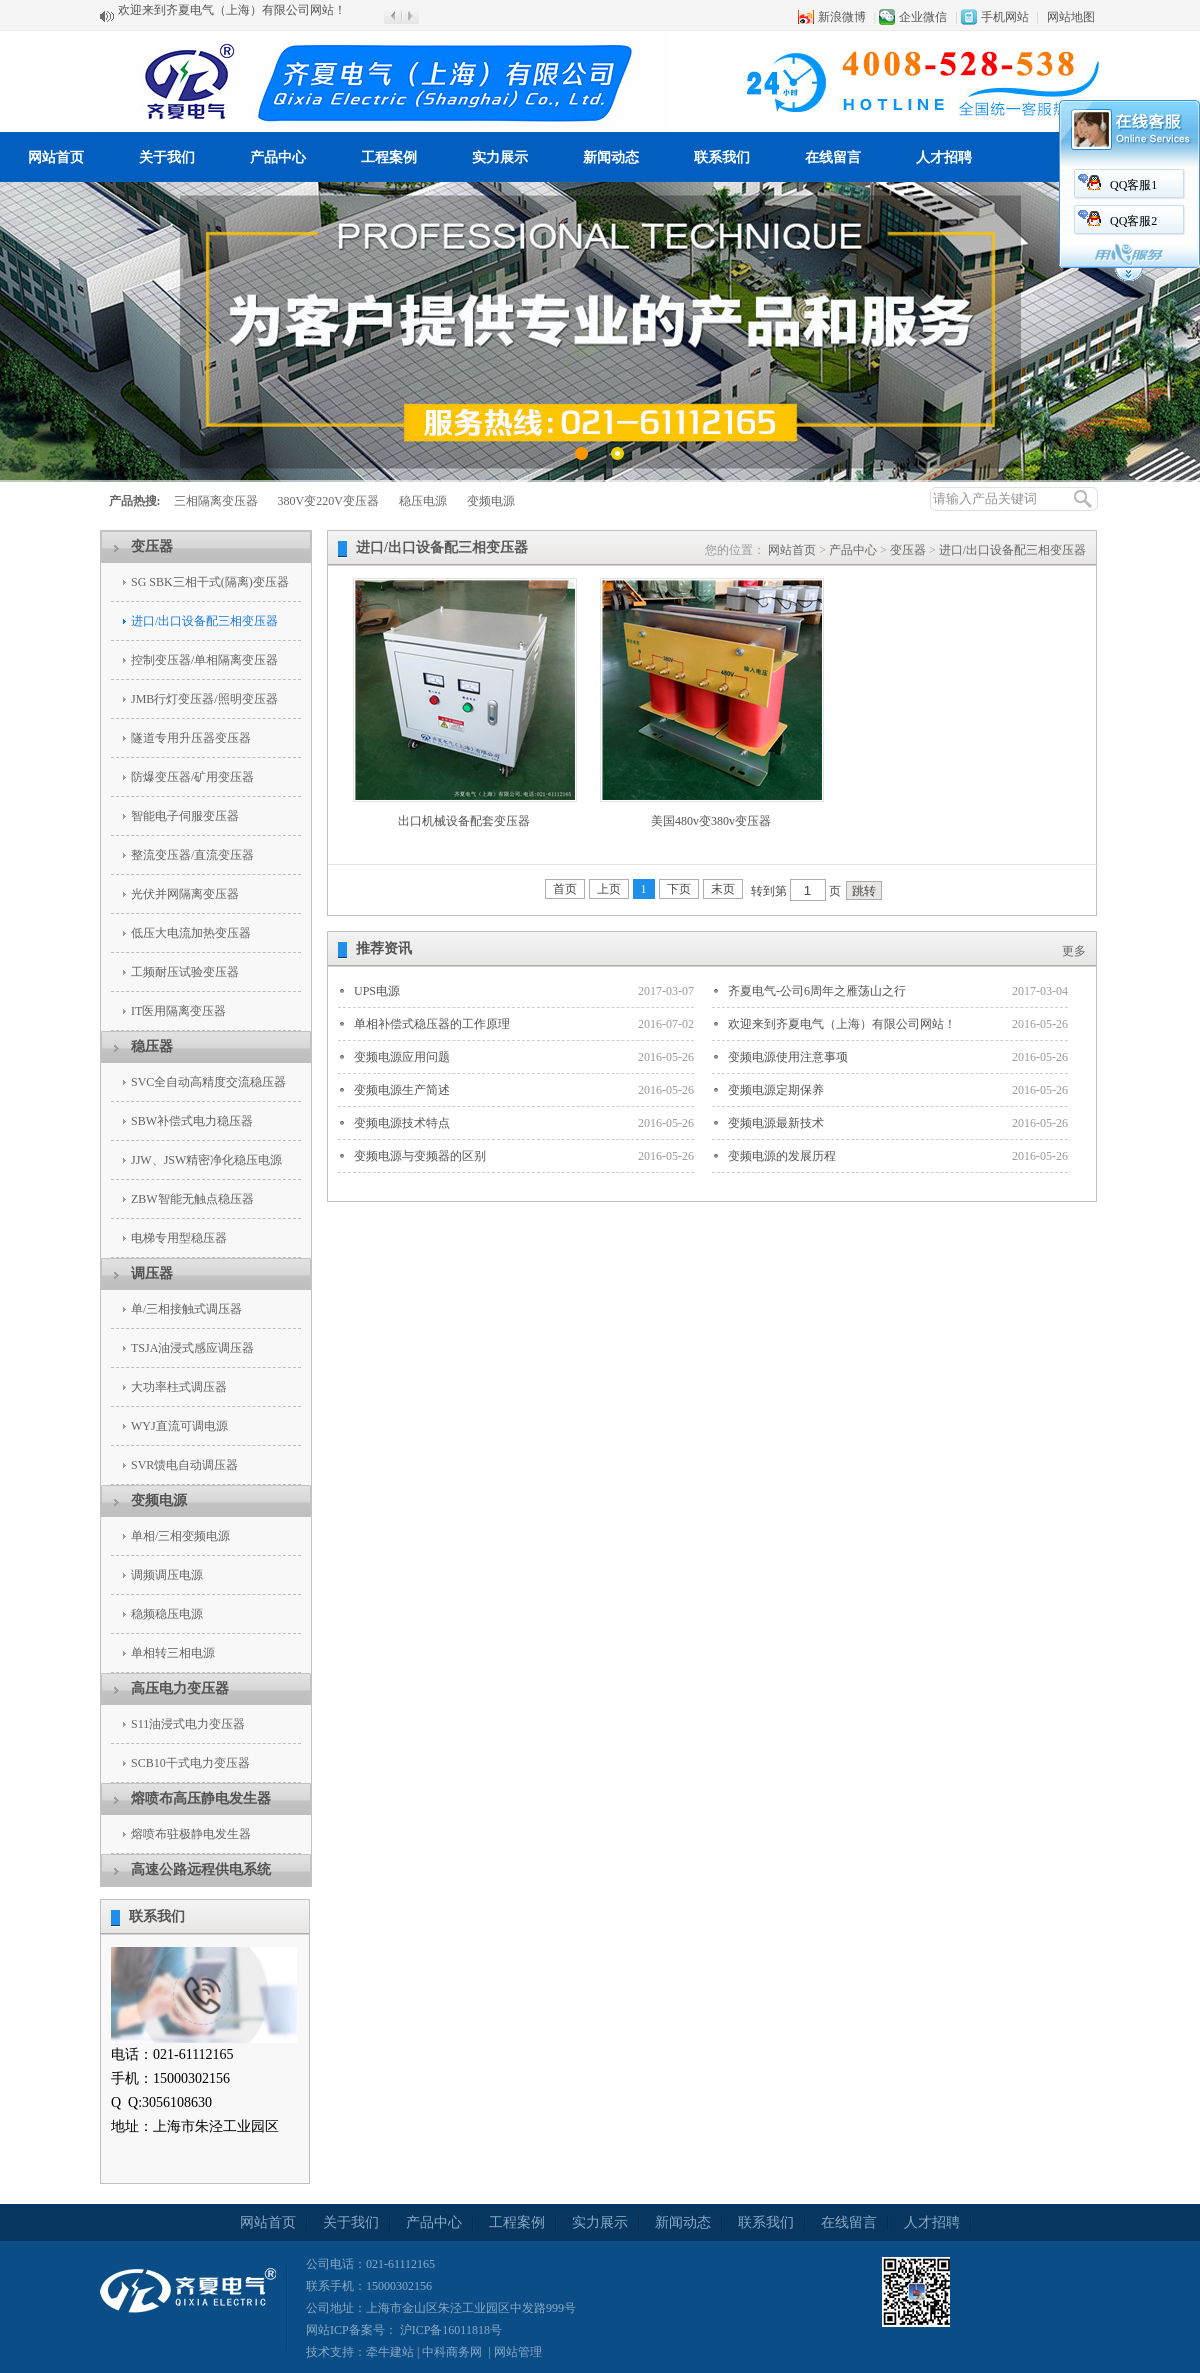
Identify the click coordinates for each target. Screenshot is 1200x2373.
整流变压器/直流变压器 (192, 855)
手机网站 (1005, 17)
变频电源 (491, 501)
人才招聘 (944, 157)
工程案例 (389, 157)
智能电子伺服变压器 (185, 816)
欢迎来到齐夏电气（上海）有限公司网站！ (232, 16)
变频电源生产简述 (402, 1090)
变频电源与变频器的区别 (420, 1156)
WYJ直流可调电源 (179, 1426)
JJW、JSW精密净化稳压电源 (206, 1160)
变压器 (152, 546)
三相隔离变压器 (216, 501)
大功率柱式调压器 (179, 1387)
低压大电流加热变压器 (191, 933)
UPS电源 (377, 991)
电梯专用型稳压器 (179, 1238)
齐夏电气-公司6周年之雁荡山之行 (817, 991)
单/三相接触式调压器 (186, 1309)
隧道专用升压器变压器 (191, 738)
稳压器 (152, 1046)
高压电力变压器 (180, 1688)
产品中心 (278, 157)
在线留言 (833, 157)
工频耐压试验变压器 (185, 972)
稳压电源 (423, 501)
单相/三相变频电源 (180, 1536)
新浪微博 (842, 17)
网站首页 (56, 157)
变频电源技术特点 (402, 1123)
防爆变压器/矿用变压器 (192, 777)
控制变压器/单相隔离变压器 (204, 660)
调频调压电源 (167, 1575)
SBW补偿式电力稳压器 (192, 1121)
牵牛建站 (390, 2352)
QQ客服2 (996, 221)
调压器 (152, 1273)
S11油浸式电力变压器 (188, 1724)
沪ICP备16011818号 (449, 2330)
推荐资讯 (384, 948)
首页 (565, 889)
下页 (679, 889)
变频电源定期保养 (776, 1090)
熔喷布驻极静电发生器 (191, 1834)
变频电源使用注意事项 (788, 1057)
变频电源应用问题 (402, 1057)
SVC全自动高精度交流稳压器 (208, 1082)
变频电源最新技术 (776, 1123)
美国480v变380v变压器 (711, 821)
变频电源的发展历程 (782, 1156)
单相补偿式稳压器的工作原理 (432, 1024)
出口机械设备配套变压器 (464, 821)
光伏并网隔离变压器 (185, 894)
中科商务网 (452, 2352)
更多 (1074, 951)
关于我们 (167, 157)
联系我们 (722, 157)
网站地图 (1071, 17)
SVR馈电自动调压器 (184, 1465)
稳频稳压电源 (167, 1614)
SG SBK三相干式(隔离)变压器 (210, 582)
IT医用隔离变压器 (178, 1011)
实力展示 (500, 157)
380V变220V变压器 (328, 501)
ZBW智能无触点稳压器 (192, 1199)
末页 (723, 889)
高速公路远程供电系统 (201, 1869)
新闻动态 (611, 157)
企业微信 (923, 17)
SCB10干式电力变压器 (190, 1763)
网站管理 (518, 2352)
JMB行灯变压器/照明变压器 (204, 699)
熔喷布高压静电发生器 (201, 1798)
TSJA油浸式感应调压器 (192, 1348)
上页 (609, 889)
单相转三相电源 (173, 1653)
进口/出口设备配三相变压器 (204, 621)
